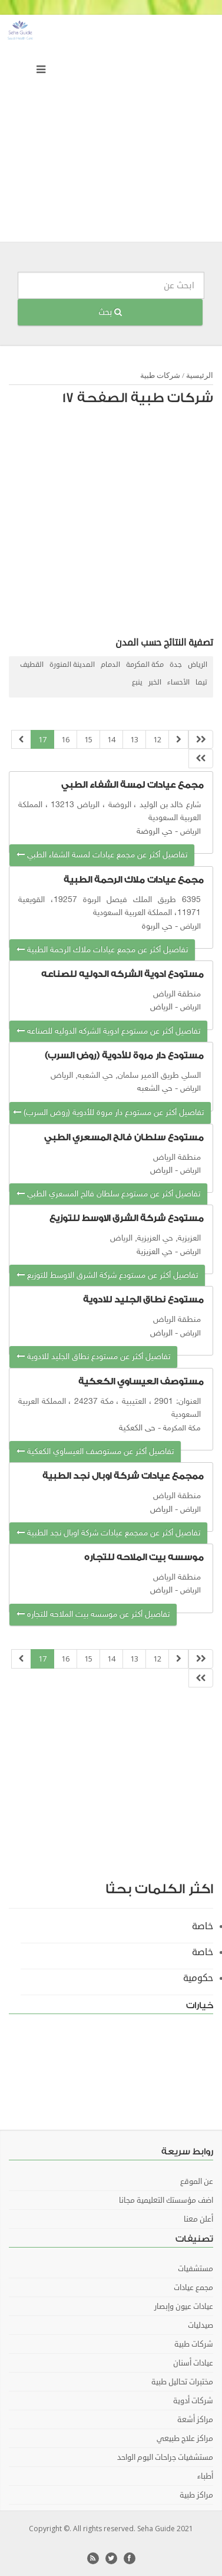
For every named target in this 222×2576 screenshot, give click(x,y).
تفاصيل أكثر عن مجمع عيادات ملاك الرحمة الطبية (102, 950)
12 (157, 739)
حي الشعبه (155, 1089)
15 (88, 739)
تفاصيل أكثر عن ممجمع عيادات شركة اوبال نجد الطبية (108, 1533)
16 (65, 739)
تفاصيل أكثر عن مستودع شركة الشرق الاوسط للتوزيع (107, 1276)
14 (111, 739)
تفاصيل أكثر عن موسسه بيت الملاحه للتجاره (93, 1615)
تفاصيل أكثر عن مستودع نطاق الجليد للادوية (93, 1357)
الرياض (197, 665)
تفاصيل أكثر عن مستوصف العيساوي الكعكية (95, 1452)
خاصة (202, 1926)
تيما (201, 682)
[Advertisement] (111, 131)
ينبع (137, 682)
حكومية (198, 1978)
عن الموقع (196, 2181)
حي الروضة (155, 832)
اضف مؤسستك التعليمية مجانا (166, 2200)
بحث (110, 312)
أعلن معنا (198, 2219)
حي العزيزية (155, 1252)
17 (42, 739)
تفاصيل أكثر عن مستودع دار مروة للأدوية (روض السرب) (108, 1113)
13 (134, 739)
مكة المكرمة (145, 665)
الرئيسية (199, 375)
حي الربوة (157, 927)
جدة (176, 665)
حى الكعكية (137, 1428)
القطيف (32, 665)
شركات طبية (160, 375)
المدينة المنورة (72, 665)
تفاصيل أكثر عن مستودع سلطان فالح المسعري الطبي (108, 1194)
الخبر (154, 682)
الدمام (110, 665)
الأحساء (178, 682)
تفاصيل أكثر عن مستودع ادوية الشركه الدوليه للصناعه (108, 1032)
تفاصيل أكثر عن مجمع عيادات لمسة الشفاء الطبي (101, 855)
